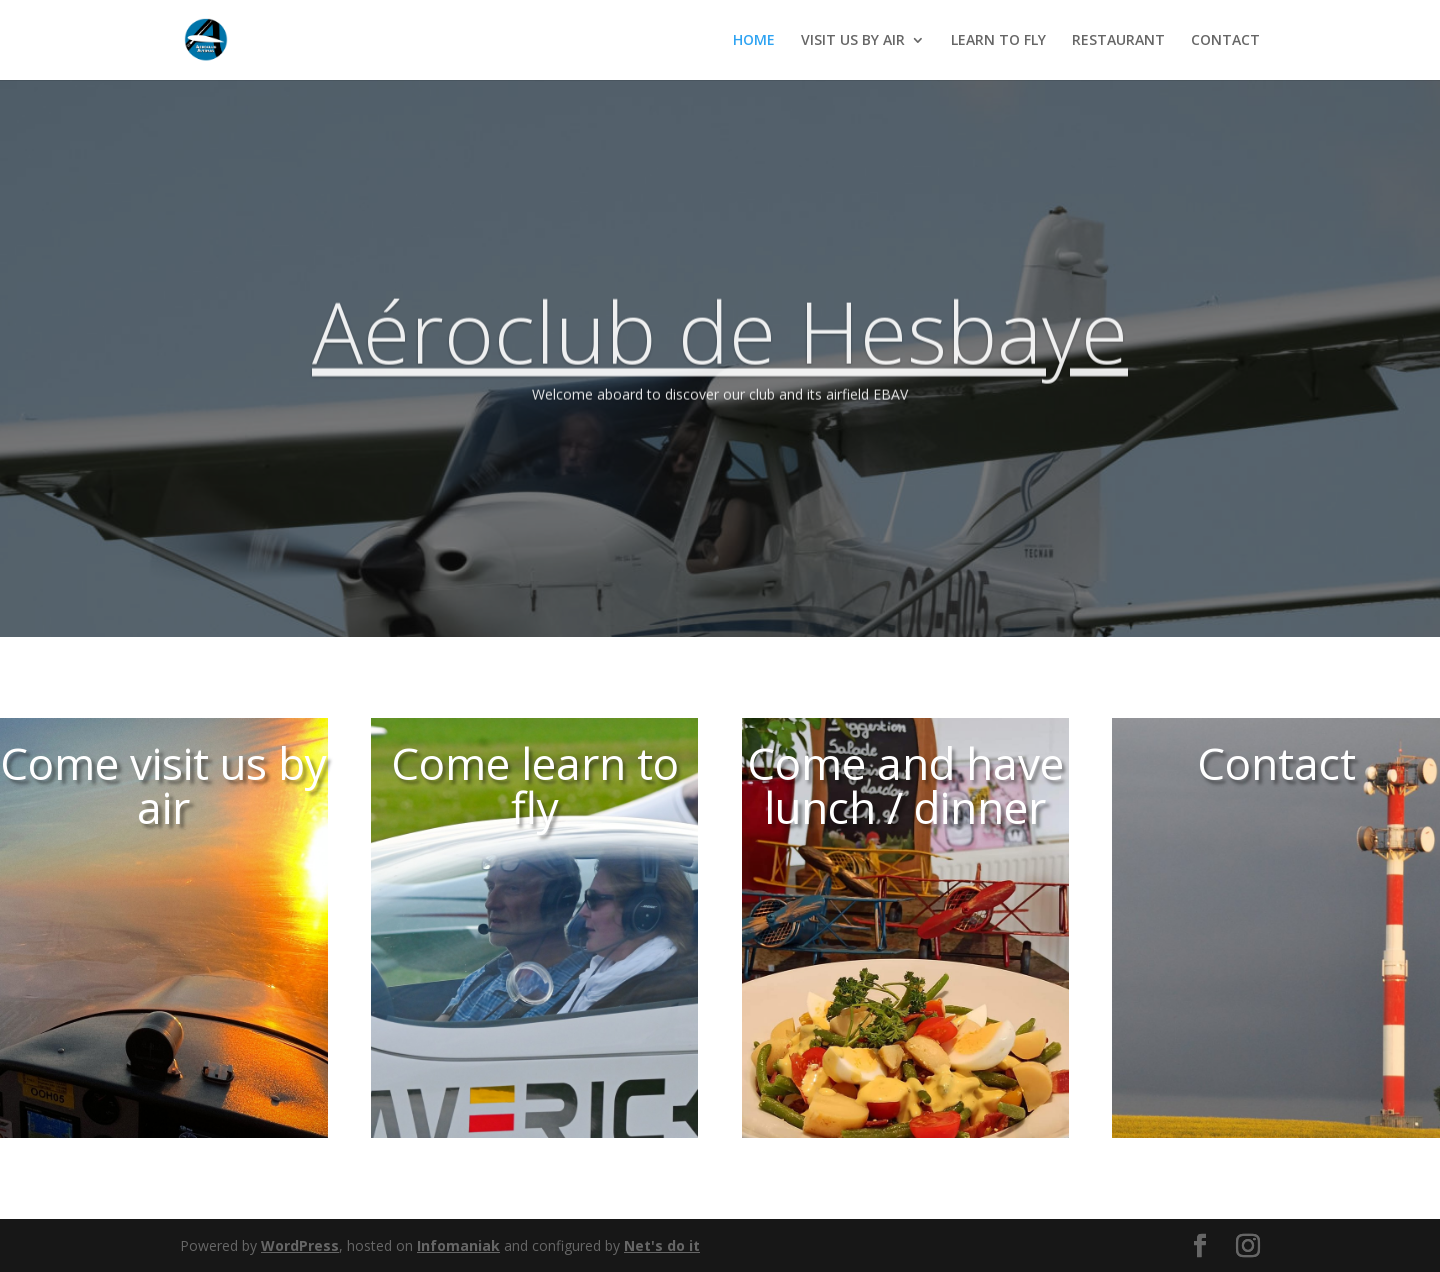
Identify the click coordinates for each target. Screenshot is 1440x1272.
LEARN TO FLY (998, 41)
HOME (754, 41)
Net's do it (662, 1245)
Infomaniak (458, 1245)
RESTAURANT (1118, 41)
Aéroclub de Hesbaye (720, 355)
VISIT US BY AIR (853, 41)
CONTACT (1225, 41)
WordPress (300, 1245)
